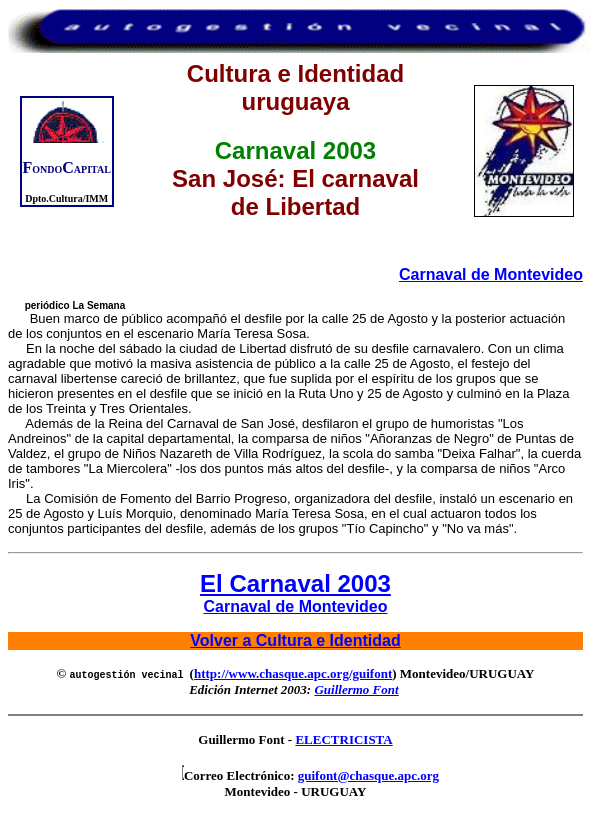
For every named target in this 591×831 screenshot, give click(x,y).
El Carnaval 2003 (295, 583)
